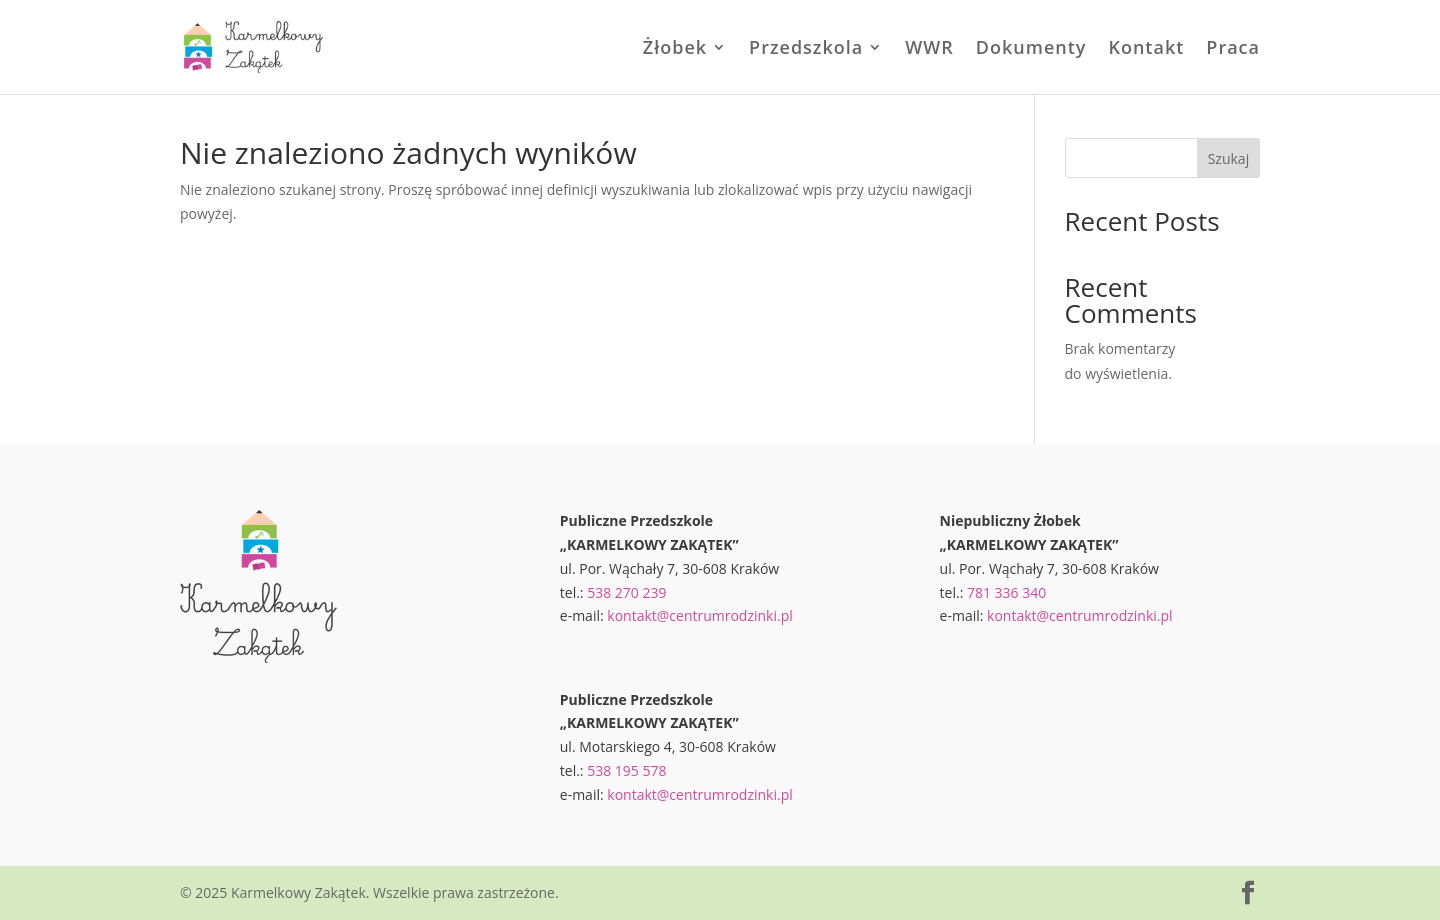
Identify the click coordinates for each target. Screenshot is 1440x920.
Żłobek (675, 49)
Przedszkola (806, 49)
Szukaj (1229, 158)
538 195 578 (626, 770)
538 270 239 (626, 592)
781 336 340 (1006, 592)
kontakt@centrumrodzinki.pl (700, 615)
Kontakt (1146, 49)
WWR (929, 49)
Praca (1233, 49)
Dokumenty (1031, 49)
